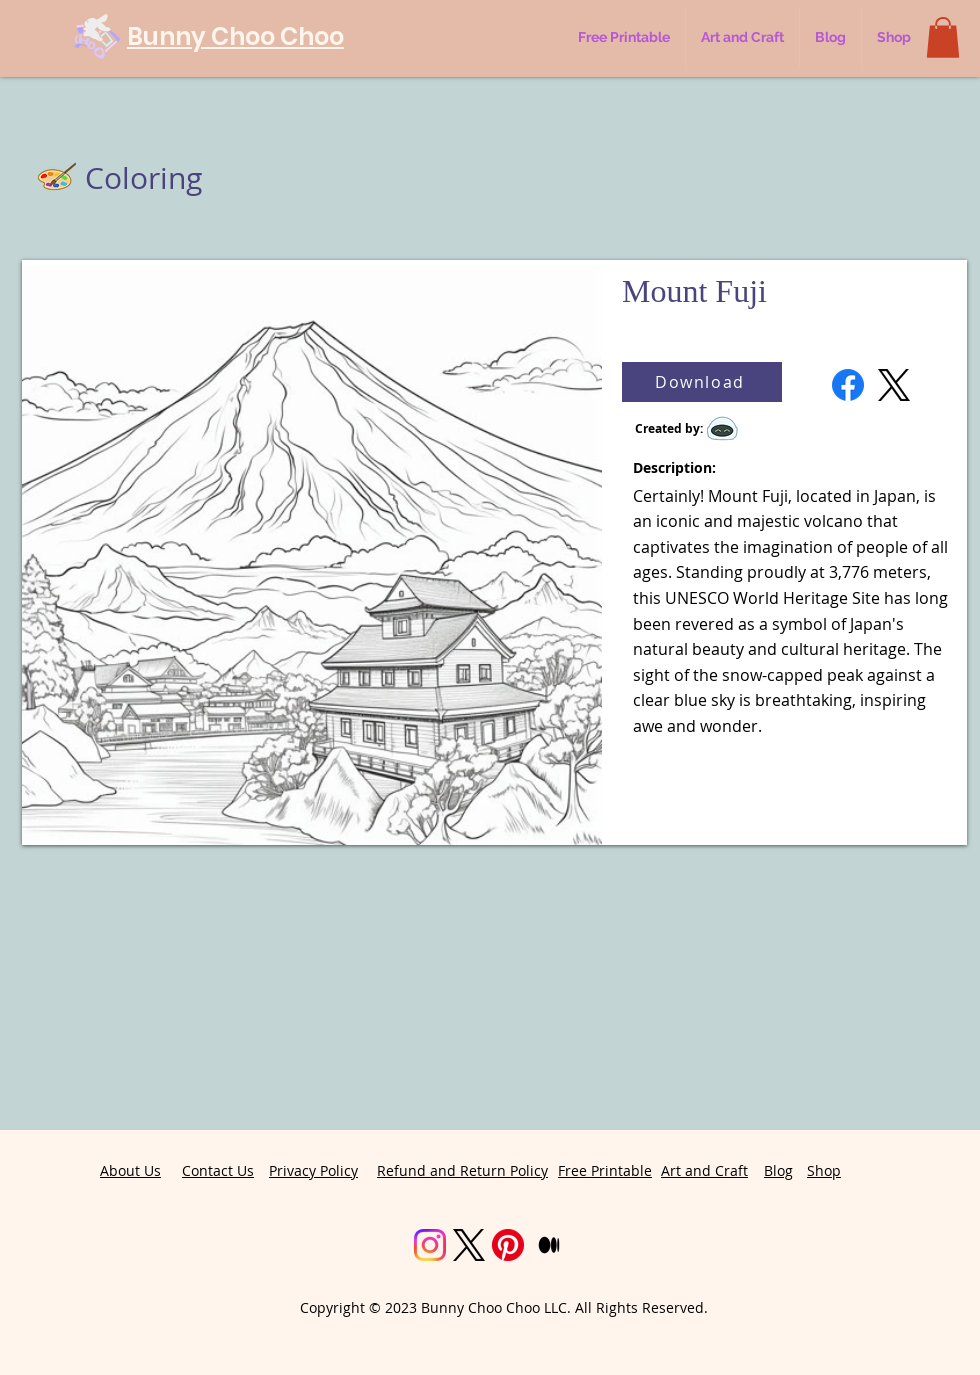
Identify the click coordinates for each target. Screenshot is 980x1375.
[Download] (702, 382)
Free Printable (605, 1170)
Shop (824, 1170)
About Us (130, 1170)
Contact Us (218, 1170)
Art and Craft (704, 1170)
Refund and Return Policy (462, 1170)
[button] (943, 37)
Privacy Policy (313, 1170)
